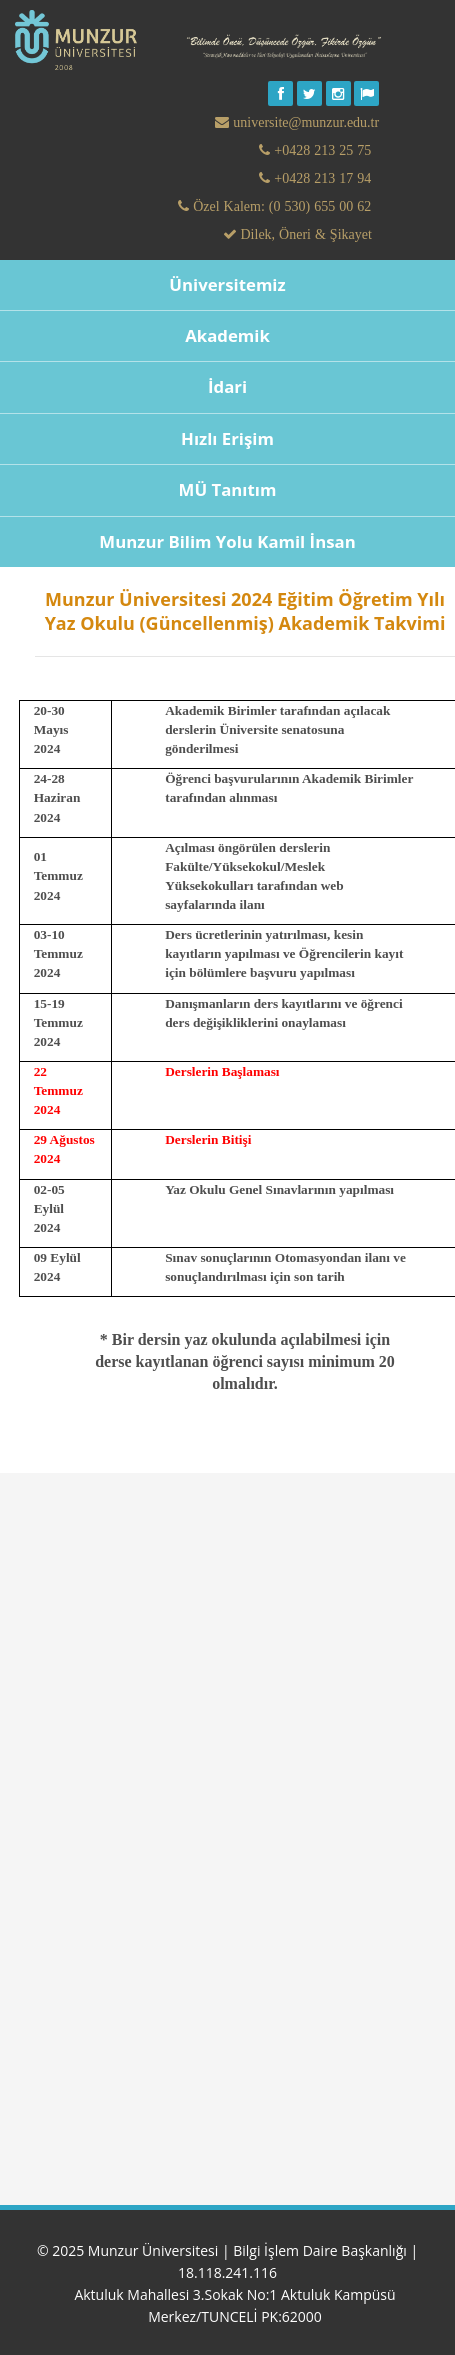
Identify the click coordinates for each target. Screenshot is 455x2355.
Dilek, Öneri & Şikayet (304, 234)
